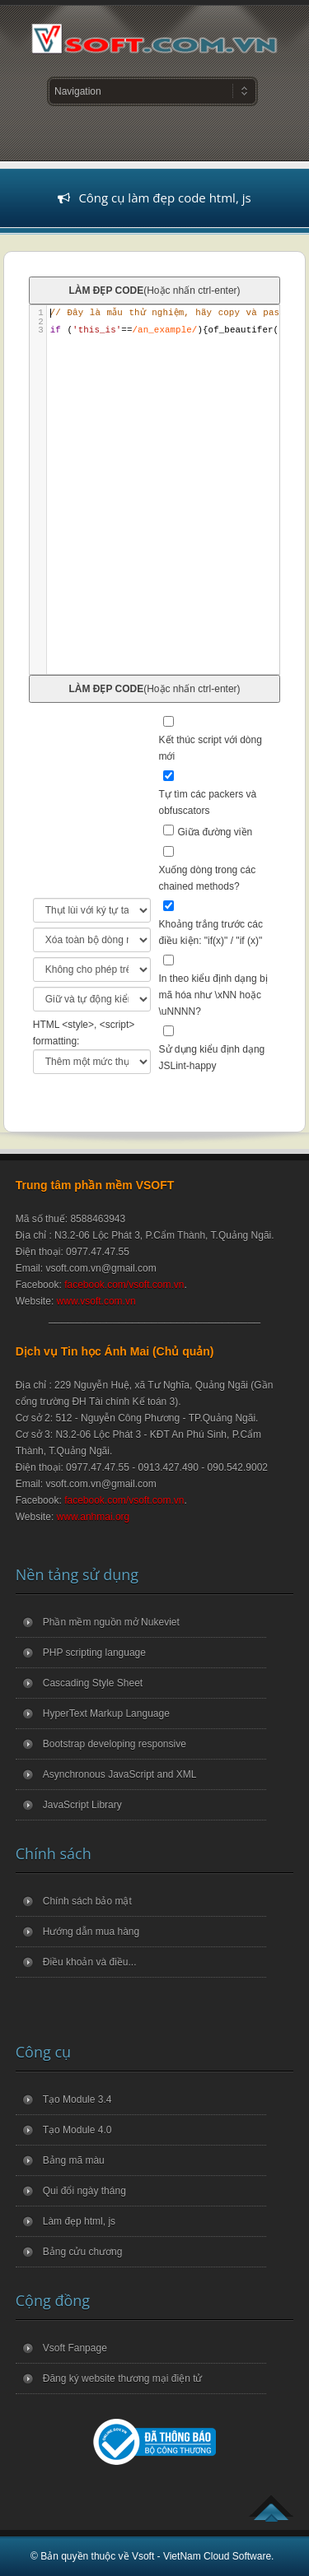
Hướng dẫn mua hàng (91, 1931)
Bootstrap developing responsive (114, 1744)
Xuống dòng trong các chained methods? (207, 878)
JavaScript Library (82, 1805)
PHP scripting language (94, 1652)
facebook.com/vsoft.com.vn (124, 1284)
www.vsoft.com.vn (96, 1301)
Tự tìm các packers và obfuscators (208, 802)
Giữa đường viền (215, 832)
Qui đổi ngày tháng (84, 2191)
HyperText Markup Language (106, 1713)
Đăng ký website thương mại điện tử (123, 2378)
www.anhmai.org (93, 1517)
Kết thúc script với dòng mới (210, 748)
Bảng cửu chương (83, 2251)
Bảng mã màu (74, 2160)
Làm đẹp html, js (79, 2221)
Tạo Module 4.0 (77, 2130)
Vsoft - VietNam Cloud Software (201, 2556)
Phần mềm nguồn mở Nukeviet (111, 1622)
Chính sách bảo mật (87, 1901)
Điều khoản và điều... (90, 1962)
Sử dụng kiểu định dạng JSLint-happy (212, 1058)
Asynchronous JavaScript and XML (120, 1774)
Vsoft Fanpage (75, 2348)
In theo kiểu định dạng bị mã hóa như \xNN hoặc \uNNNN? (213, 995)
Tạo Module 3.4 (77, 2099)
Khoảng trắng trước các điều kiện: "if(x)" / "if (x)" (211, 932)
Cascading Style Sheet (93, 1683)
